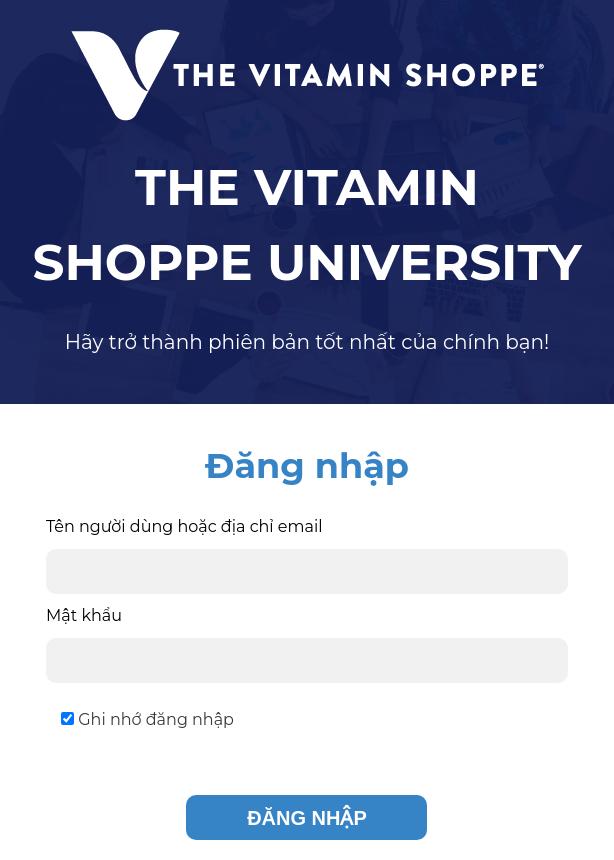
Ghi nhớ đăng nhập (147, 719)
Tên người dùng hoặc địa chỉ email (184, 526)
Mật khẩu (84, 615)
